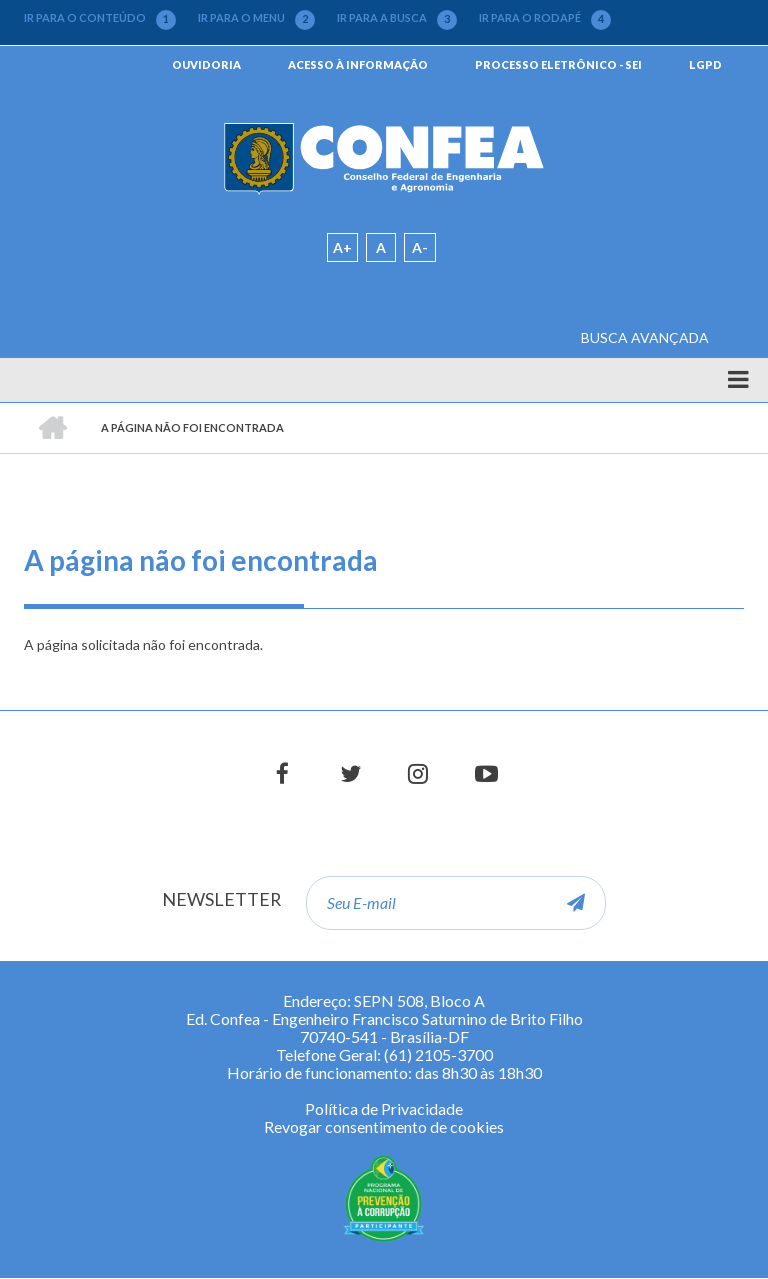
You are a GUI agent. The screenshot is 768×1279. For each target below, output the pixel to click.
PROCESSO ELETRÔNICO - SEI (558, 64)
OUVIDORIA (206, 64)
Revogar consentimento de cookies (384, 1126)
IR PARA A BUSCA (397, 18)
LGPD (705, 64)
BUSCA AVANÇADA (645, 337)
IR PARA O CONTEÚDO (100, 18)
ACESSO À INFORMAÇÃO (358, 64)
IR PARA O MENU (256, 18)
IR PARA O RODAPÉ (545, 18)
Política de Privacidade (384, 1108)
